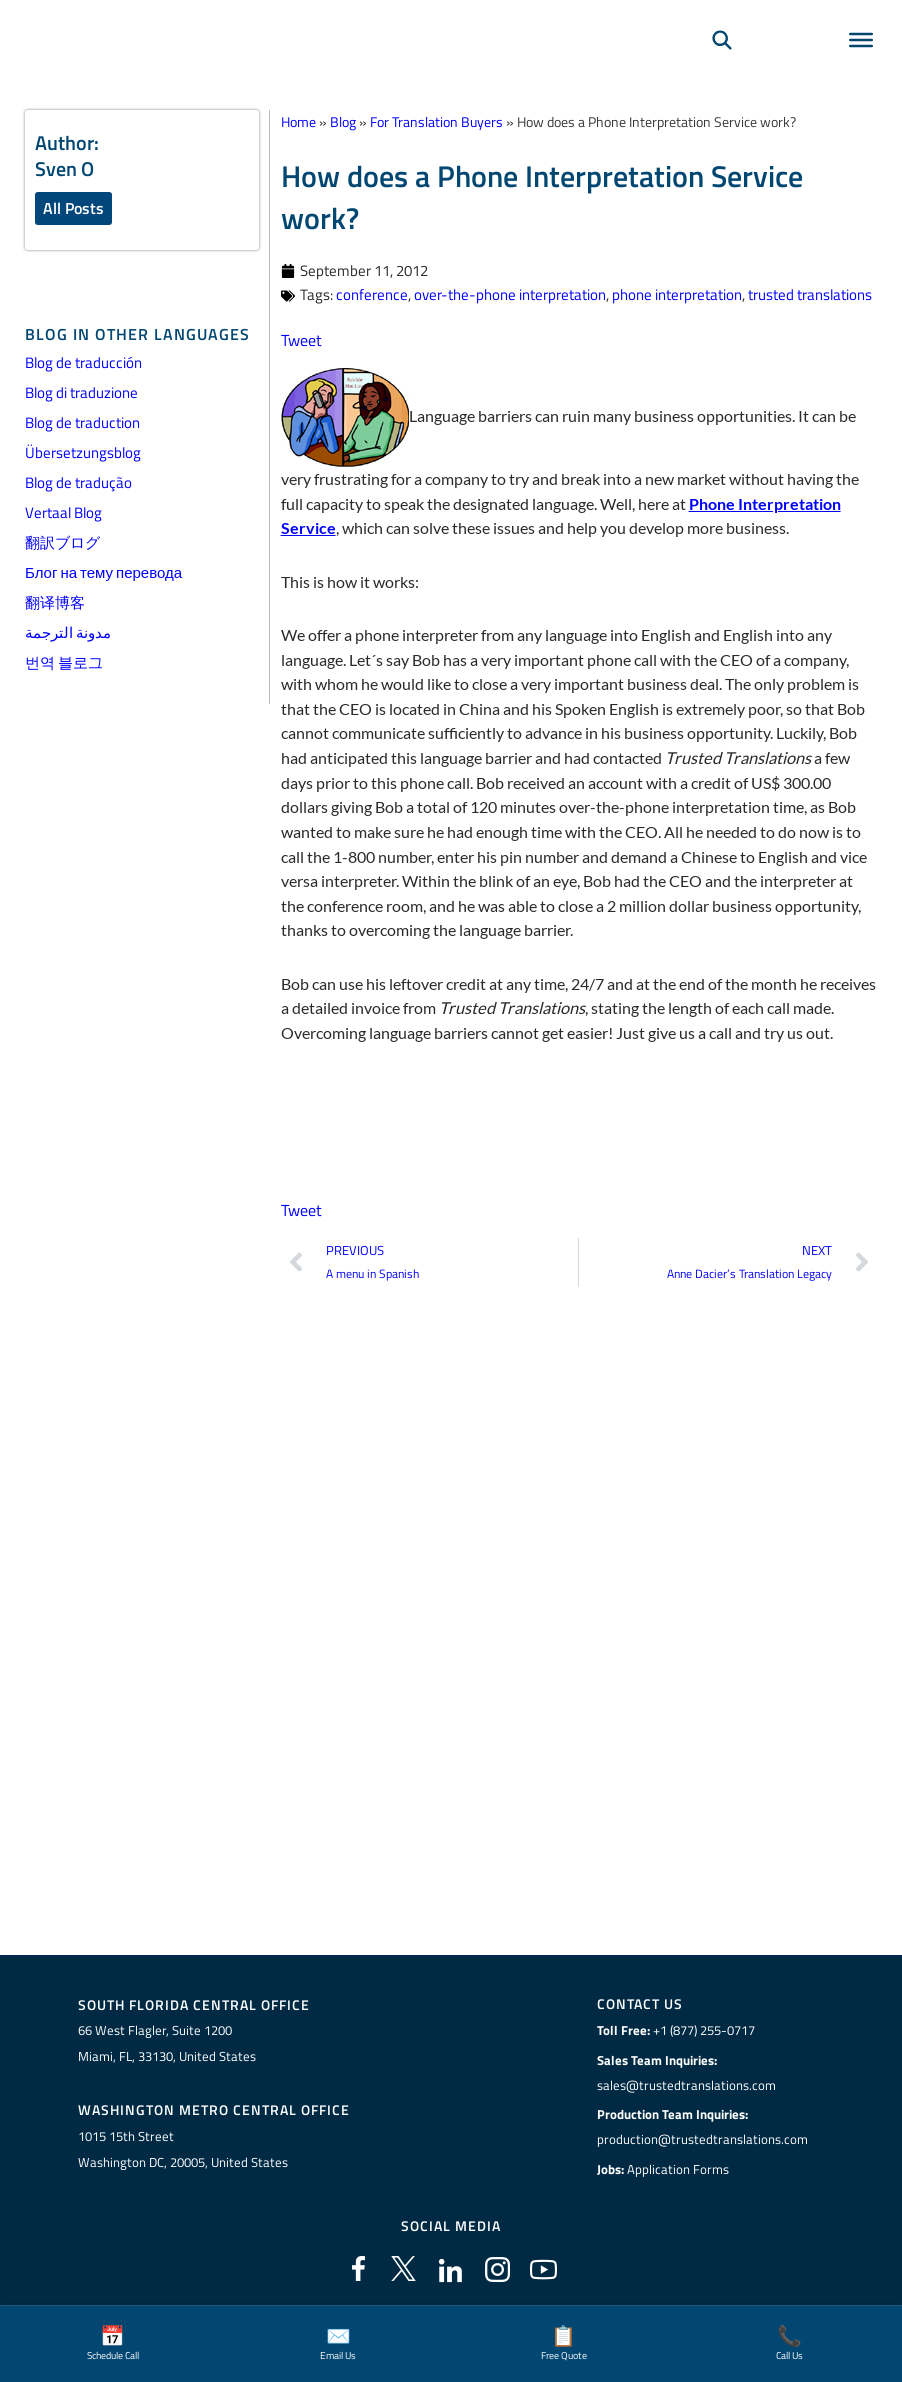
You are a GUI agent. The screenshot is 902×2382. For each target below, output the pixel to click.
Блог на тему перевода (103, 572)
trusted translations (810, 294)
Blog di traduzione (81, 392)
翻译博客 (55, 602)
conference (372, 294)
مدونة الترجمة (68, 632)
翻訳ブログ (62, 542)
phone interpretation (677, 294)
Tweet (301, 339)
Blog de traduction (82, 422)
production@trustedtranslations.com (702, 2139)
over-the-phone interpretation (510, 294)
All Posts (73, 208)
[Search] (722, 66)
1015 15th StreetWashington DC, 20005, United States (183, 2149)
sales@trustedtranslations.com (686, 2084)
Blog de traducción (83, 362)
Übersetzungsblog (83, 452)
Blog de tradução (78, 482)
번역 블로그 (64, 662)
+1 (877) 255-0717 (704, 2030)
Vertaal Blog (63, 512)
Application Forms (678, 2168)
